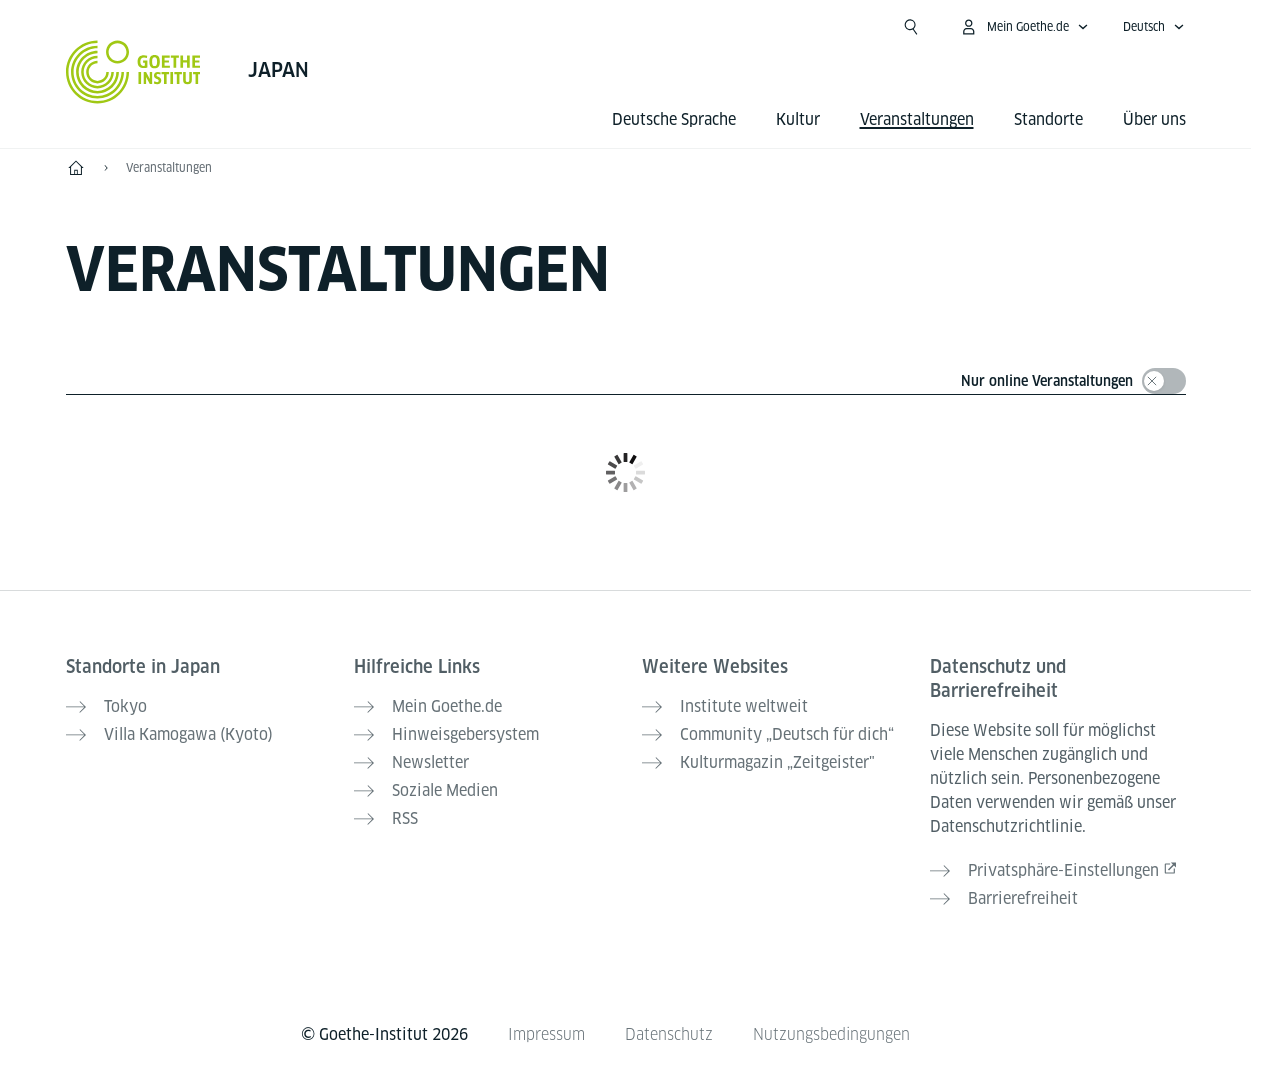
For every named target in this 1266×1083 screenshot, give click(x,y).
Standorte (1048, 119)
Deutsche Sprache (674, 119)
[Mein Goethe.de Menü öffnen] (1024, 27)
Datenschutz (669, 1034)
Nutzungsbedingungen (831, 1034)
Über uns (1154, 119)
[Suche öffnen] (911, 27)
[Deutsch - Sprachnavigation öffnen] (1154, 27)
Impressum (546, 1034)
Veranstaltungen (169, 167)
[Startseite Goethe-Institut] (133, 72)
